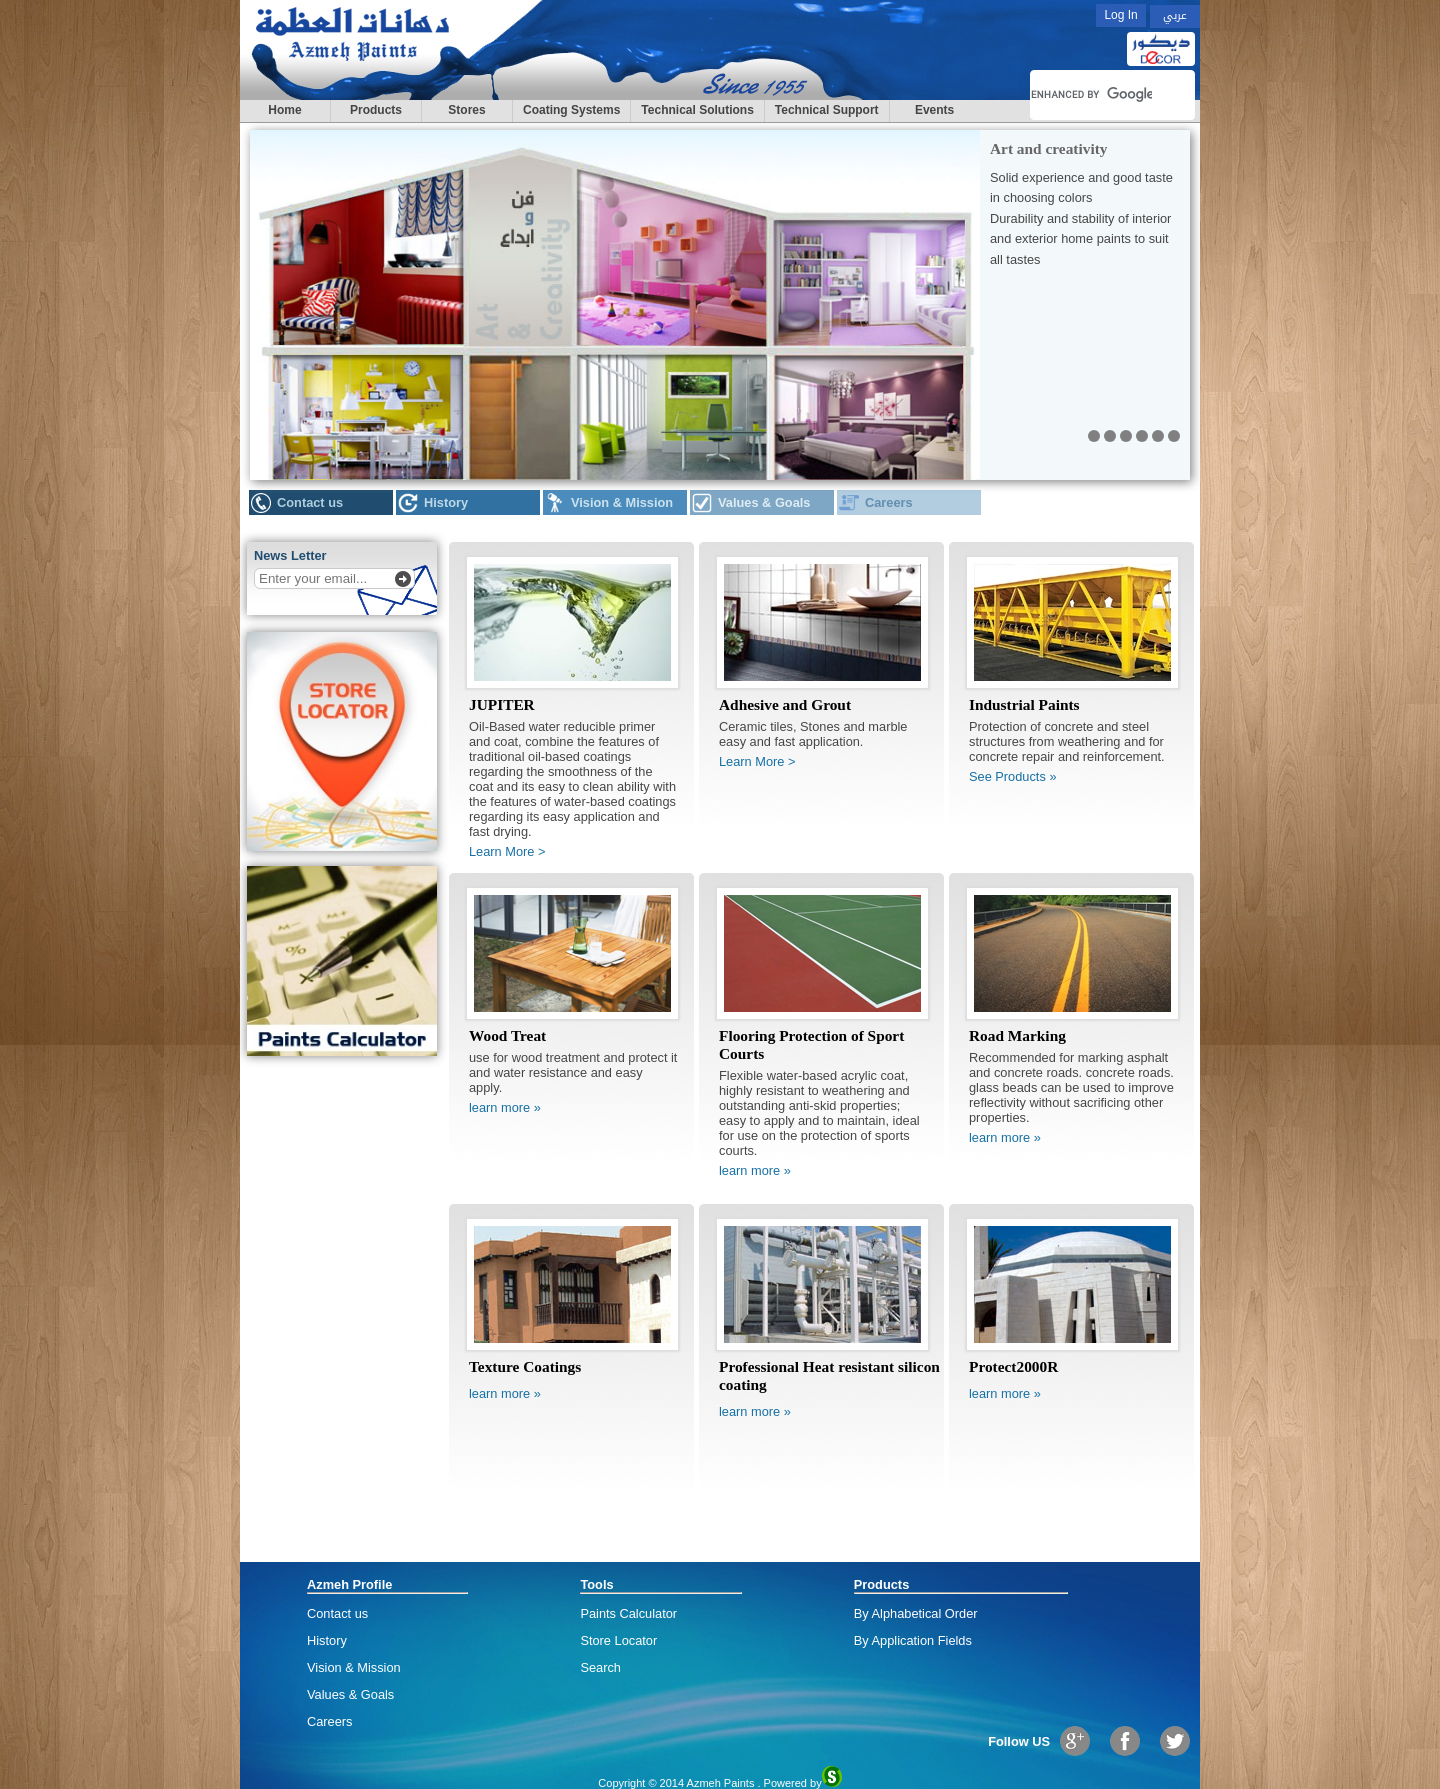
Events (934, 110)
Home (284, 110)
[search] (1091, 95)
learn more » (505, 1107)
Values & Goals (764, 502)
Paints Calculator (628, 1613)
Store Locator (618, 1640)
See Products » (1013, 776)
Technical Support (827, 110)
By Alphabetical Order (916, 1613)
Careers (889, 502)
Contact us (310, 502)
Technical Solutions (697, 110)
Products (376, 110)
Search (600, 1667)
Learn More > (507, 851)
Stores (466, 110)
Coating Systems (571, 110)
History (446, 502)
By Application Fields (913, 1640)
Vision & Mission (622, 502)
